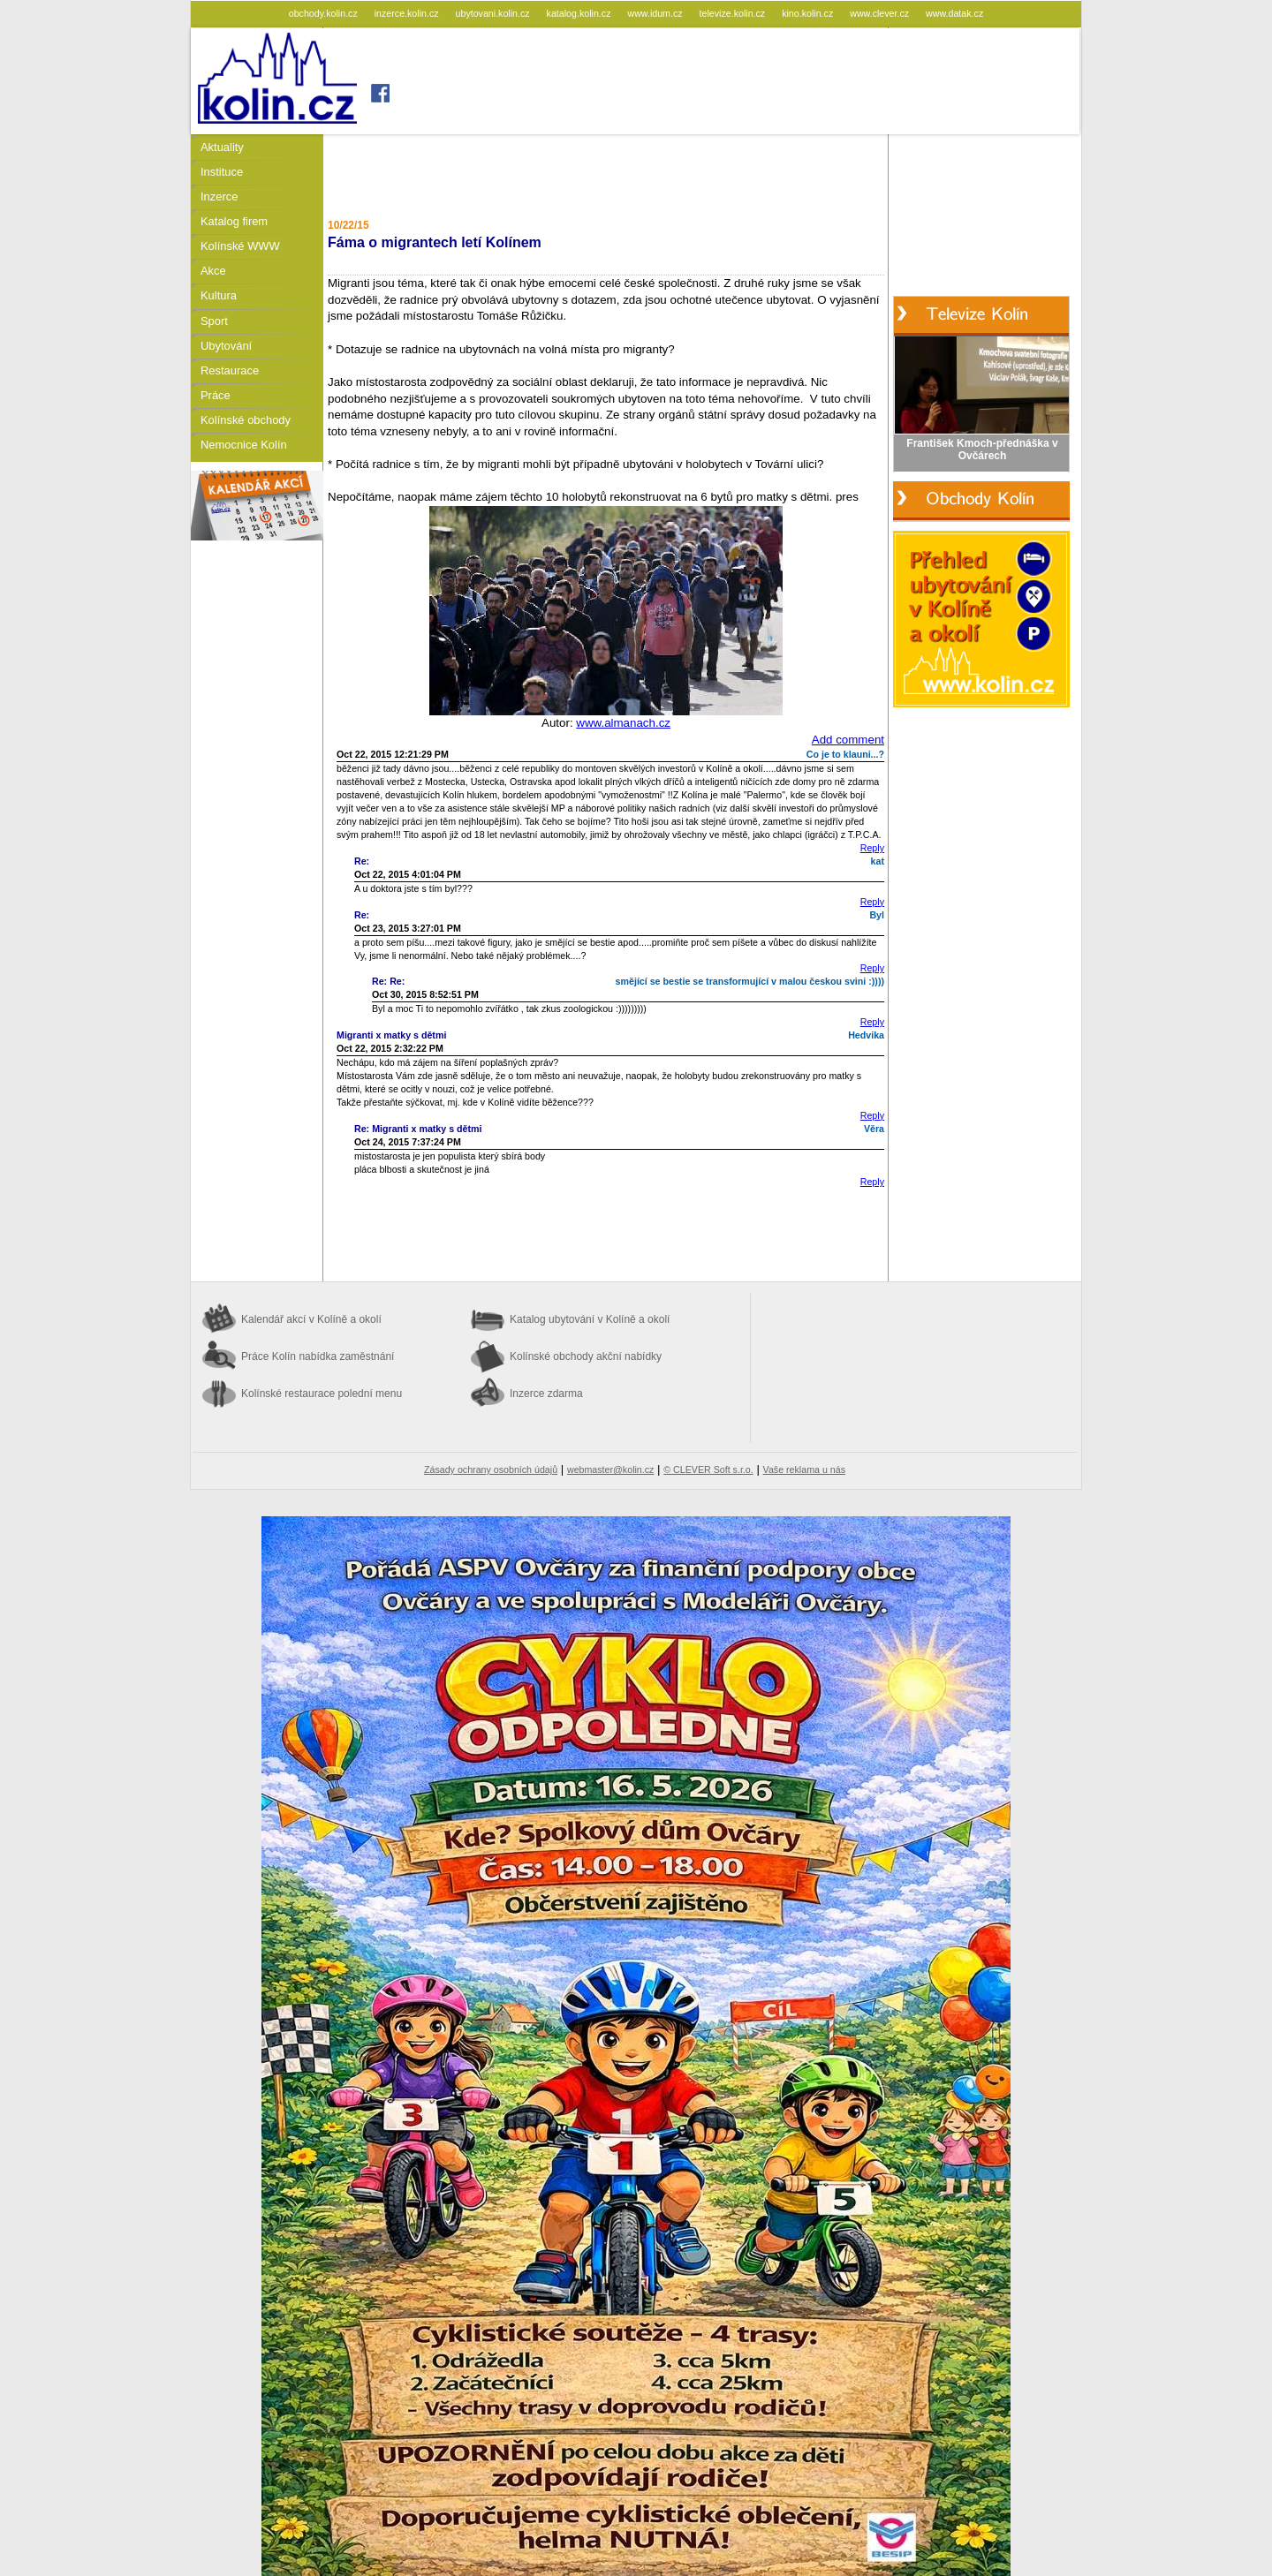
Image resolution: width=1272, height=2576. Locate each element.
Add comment (848, 739)
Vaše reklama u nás (804, 1469)
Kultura (219, 295)
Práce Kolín (317, 1356)
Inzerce (219, 196)
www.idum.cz (656, 13)
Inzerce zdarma (546, 1393)
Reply (872, 847)
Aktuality (222, 147)
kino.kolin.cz (809, 13)
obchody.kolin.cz (324, 13)
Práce (216, 395)
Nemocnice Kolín (244, 444)
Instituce (222, 171)
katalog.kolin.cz (580, 13)
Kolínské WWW (240, 246)
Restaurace (230, 370)
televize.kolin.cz (734, 13)
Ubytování (226, 345)
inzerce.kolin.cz (408, 13)
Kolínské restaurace (321, 1393)
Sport (214, 321)
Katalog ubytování (590, 1319)
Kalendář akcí (311, 1319)
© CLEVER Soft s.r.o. (708, 1469)
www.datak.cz (954, 13)
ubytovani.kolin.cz (494, 13)
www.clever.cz (881, 13)
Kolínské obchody (246, 420)
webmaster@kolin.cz (610, 1469)
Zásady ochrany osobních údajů (490, 1469)
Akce (213, 270)
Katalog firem (234, 221)
